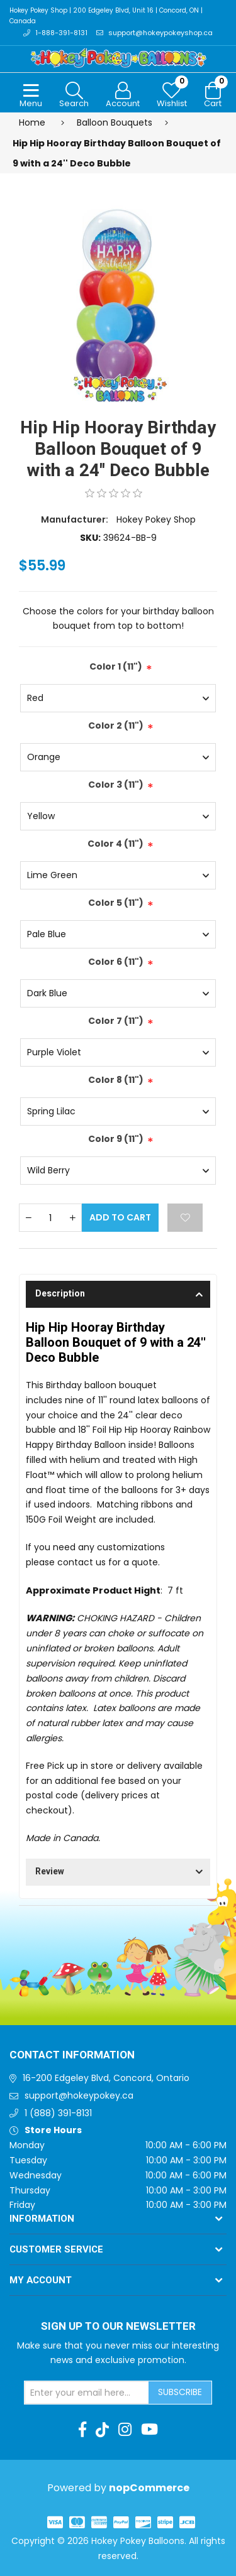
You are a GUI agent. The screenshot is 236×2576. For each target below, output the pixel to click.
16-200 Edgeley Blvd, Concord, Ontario (106, 2078)
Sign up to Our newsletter (118, 2326)
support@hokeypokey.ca (79, 2095)
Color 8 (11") (115, 1079)
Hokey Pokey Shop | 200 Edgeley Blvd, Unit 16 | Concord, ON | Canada (106, 16)
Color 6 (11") (115, 961)
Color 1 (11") (115, 666)
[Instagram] (125, 2429)
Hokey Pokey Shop (156, 519)
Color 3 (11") (115, 784)
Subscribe (180, 2392)
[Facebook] (82, 2429)
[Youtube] (149, 2429)
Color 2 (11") (115, 725)
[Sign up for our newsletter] (87, 2392)
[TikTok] (102, 2429)
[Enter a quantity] (50, 1218)
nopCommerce (149, 2488)
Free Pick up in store (69, 1765)
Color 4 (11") (115, 843)
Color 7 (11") (115, 1020)
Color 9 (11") (115, 1139)
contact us (81, 1562)
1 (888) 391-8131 (58, 2113)
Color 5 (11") (115, 902)
